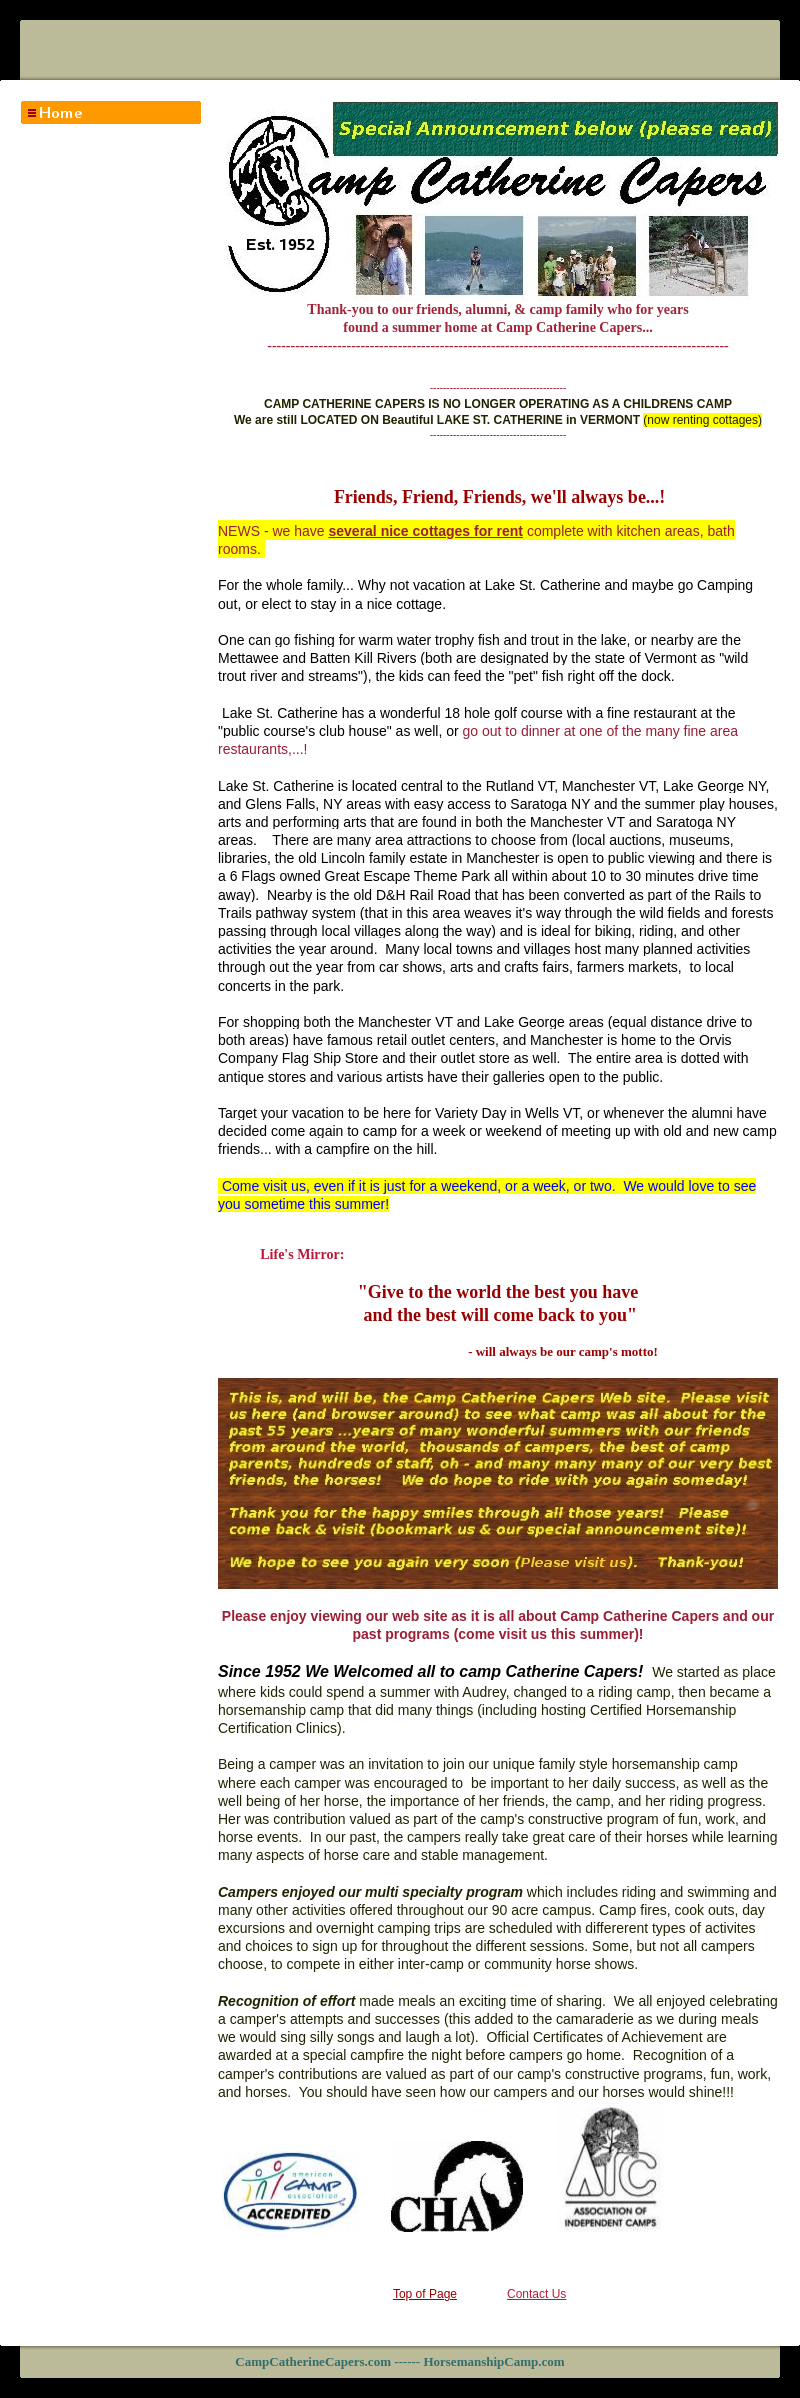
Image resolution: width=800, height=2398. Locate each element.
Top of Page (425, 2294)
